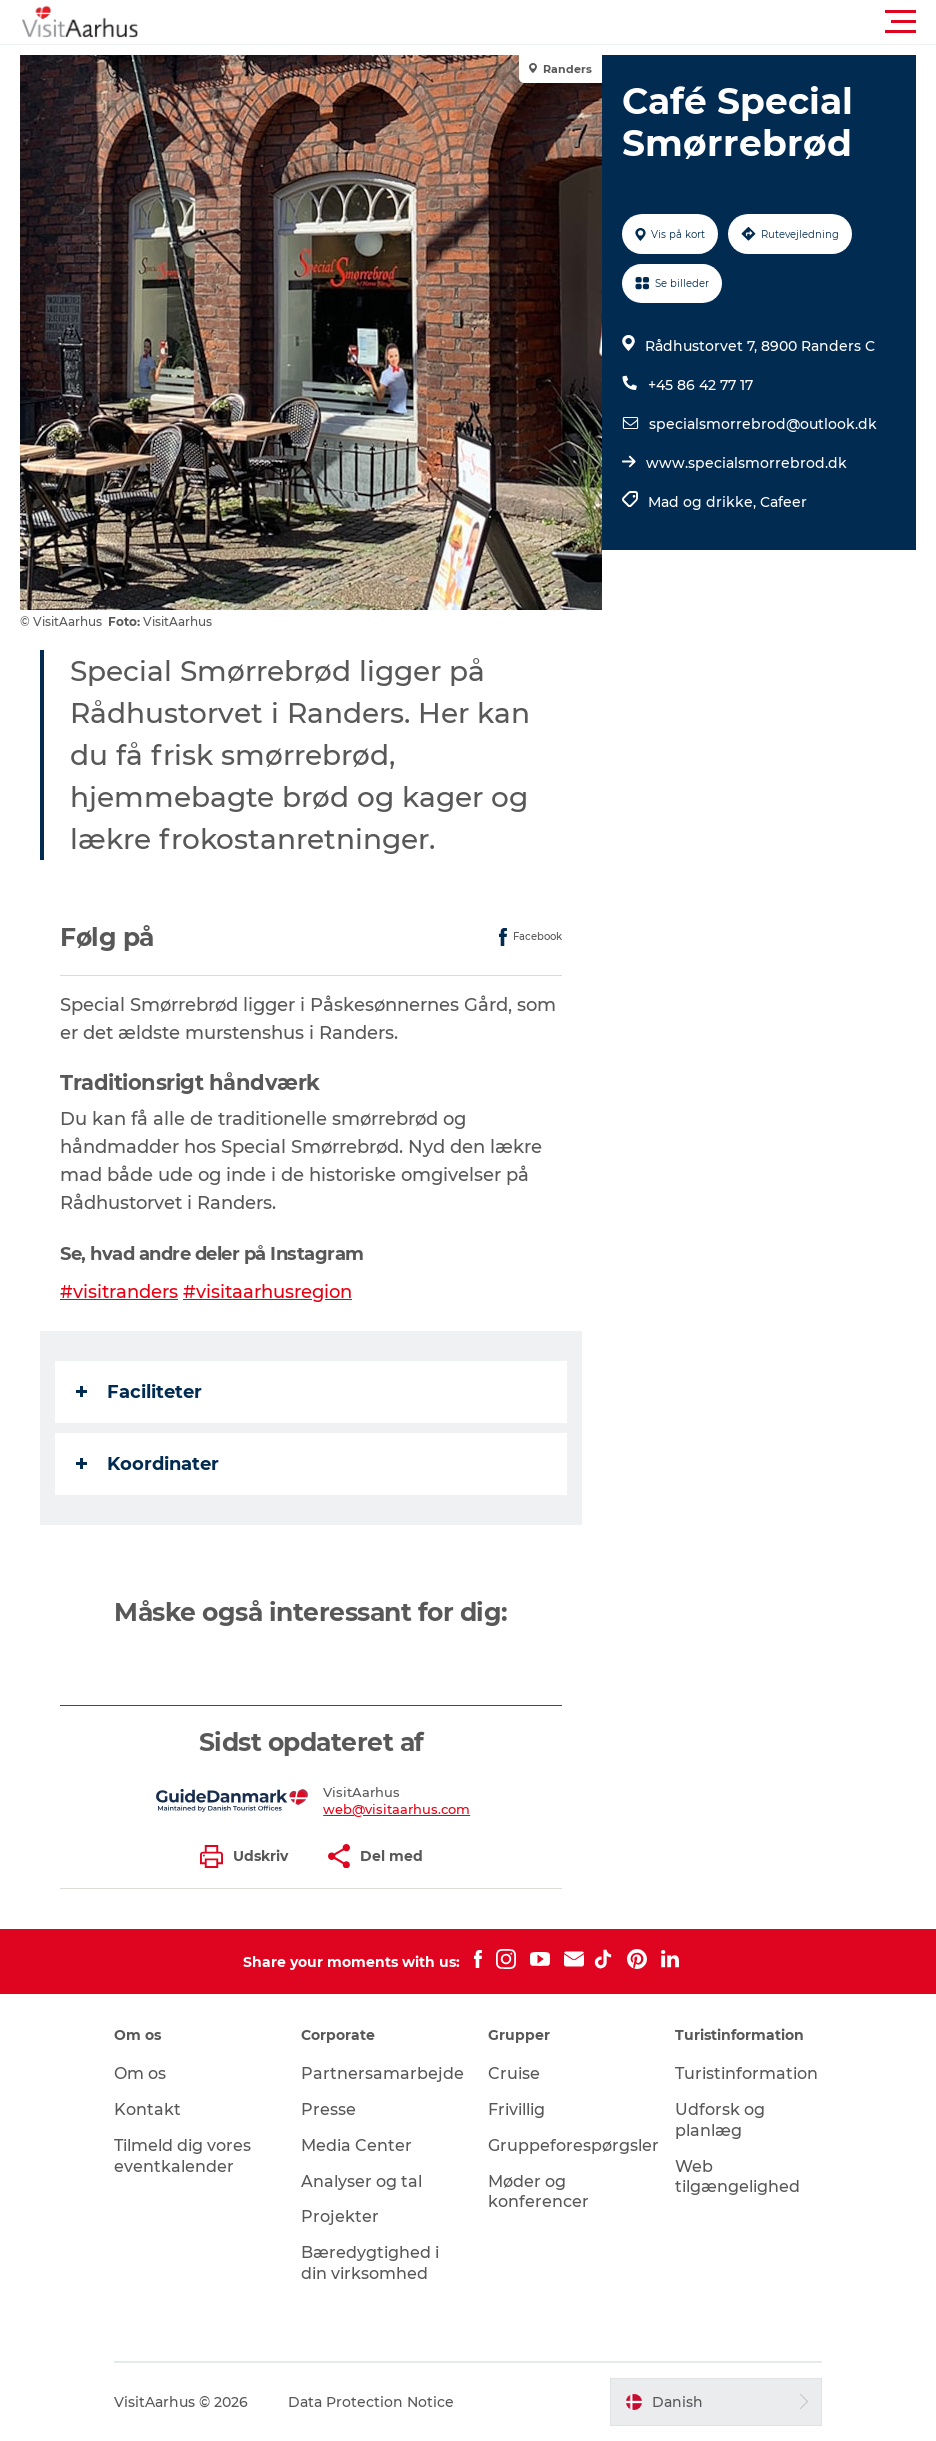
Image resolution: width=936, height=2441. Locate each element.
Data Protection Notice (371, 2402)
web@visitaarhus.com (396, 1809)
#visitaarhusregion (267, 1292)
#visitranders (119, 1292)
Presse (328, 2109)
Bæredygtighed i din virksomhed (370, 2263)
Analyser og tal (361, 2181)
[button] (558, 22)
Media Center (356, 2145)
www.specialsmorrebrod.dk (746, 463)
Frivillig (516, 2109)
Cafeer (783, 502)
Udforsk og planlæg (720, 2120)
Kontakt (147, 2109)
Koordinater (147, 1464)
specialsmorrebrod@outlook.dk (763, 424)
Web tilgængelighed (737, 2177)
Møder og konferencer (538, 2192)
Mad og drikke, (704, 502)
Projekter (340, 2216)
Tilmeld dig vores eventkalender (182, 2156)
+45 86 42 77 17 (700, 385)
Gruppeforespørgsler (573, 2145)
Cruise (514, 2073)
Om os (140, 2073)
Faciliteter (139, 1392)
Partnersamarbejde (382, 2073)
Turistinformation (746, 2073)
